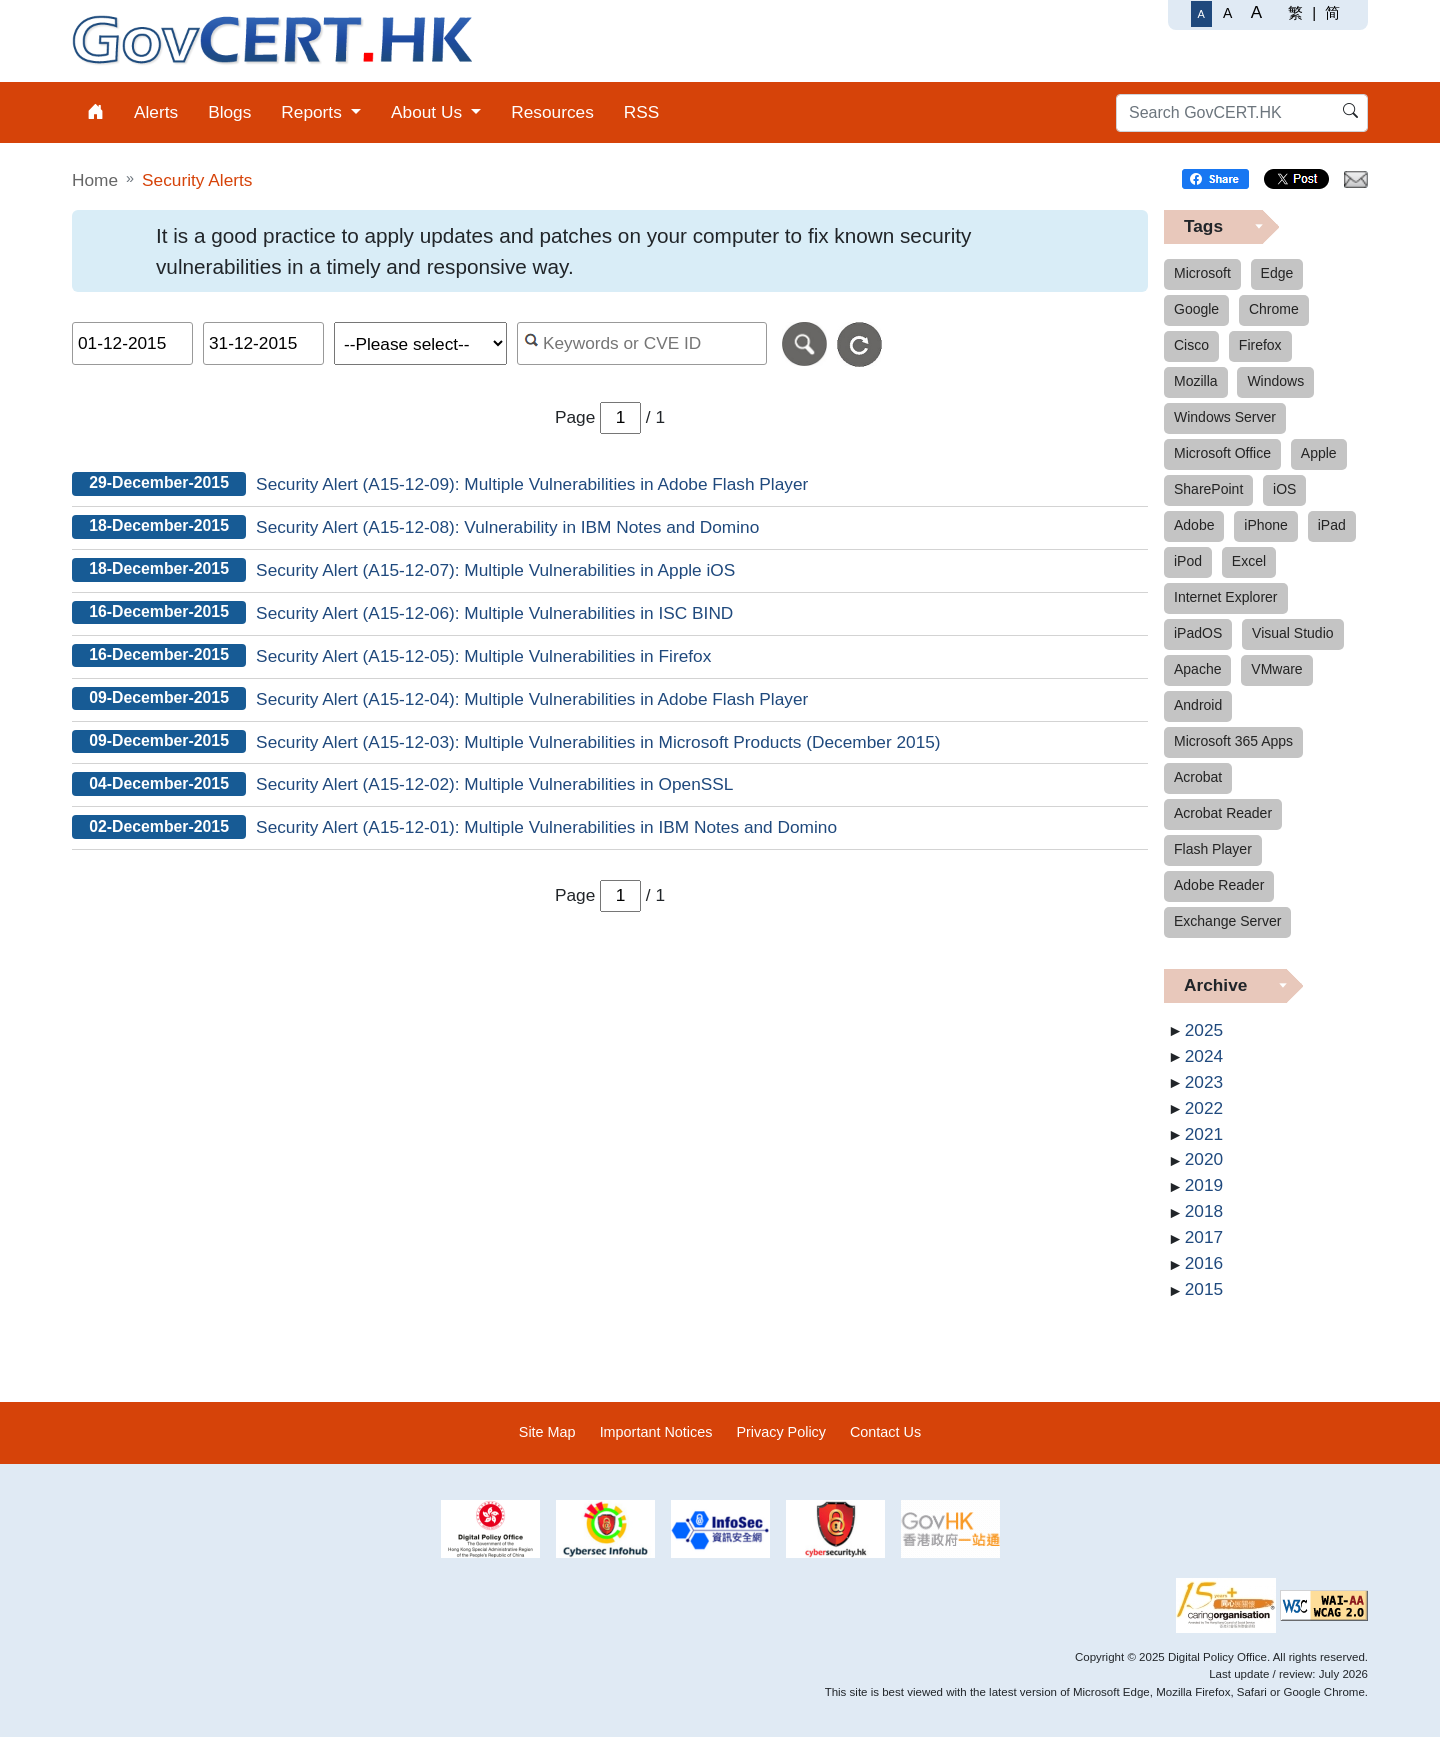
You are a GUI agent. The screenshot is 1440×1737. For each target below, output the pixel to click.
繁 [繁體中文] (1295, 12)
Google (1196, 309)
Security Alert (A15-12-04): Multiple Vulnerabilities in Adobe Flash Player (532, 699)
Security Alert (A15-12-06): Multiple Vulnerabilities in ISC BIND (494, 613)
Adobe (1194, 525)
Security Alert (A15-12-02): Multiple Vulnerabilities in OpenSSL (494, 784)
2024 (1204, 1056)
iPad (1332, 525)
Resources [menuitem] (552, 112)
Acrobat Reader (1223, 813)
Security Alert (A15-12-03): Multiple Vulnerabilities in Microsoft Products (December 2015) (598, 742)
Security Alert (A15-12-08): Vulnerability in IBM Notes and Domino (507, 527)
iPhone (1266, 525)
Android (1198, 705)
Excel (1249, 561)
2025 (1204, 1030)
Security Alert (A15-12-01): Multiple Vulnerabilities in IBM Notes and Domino (546, 827)
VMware (1276, 669)
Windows (1275, 381)
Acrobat (1198, 777)
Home (95, 180)
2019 (1204, 1185)
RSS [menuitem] (642, 112)
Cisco (1191, 345)
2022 (1204, 1108)
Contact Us (885, 1432)
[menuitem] (95, 112)
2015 (1204, 1289)
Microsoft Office (1222, 453)
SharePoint (1208, 489)
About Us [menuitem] (429, 112)
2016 (1204, 1263)
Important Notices (656, 1432)
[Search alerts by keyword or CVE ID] (642, 343)
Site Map (547, 1432)
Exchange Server (1227, 921)
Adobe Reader (1219, 885)
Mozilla (1196, 381)
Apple (1319, 453)
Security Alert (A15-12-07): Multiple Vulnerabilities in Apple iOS (495, 570)
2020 (1204, 1159)
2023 (1204, 1082)
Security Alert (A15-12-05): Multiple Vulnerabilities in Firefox (483, 656)
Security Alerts (197, 180)
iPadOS (1198, 633)
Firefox (1260, 345)
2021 (1204, 1134)
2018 (1204, 1211)
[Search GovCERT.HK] (1242, 113)
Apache (1197, 669)
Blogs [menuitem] (229, 112)
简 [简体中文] (1332, 12)
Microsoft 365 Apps (1233, 741)
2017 (1204, 1237)
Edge (1277, 273)
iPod (1188, 561)
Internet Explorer (1226, 597)
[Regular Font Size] (1201, 14)
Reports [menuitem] (313, 112)
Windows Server (1225, 417)
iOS (1284, 489)
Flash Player (1213, 849)
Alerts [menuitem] (156, 112)
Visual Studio (1292, 633)
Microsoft (1202, 273)
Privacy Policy (781, 1432)
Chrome (1274, 309)
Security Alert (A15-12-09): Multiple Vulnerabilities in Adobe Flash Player (532, 484)
